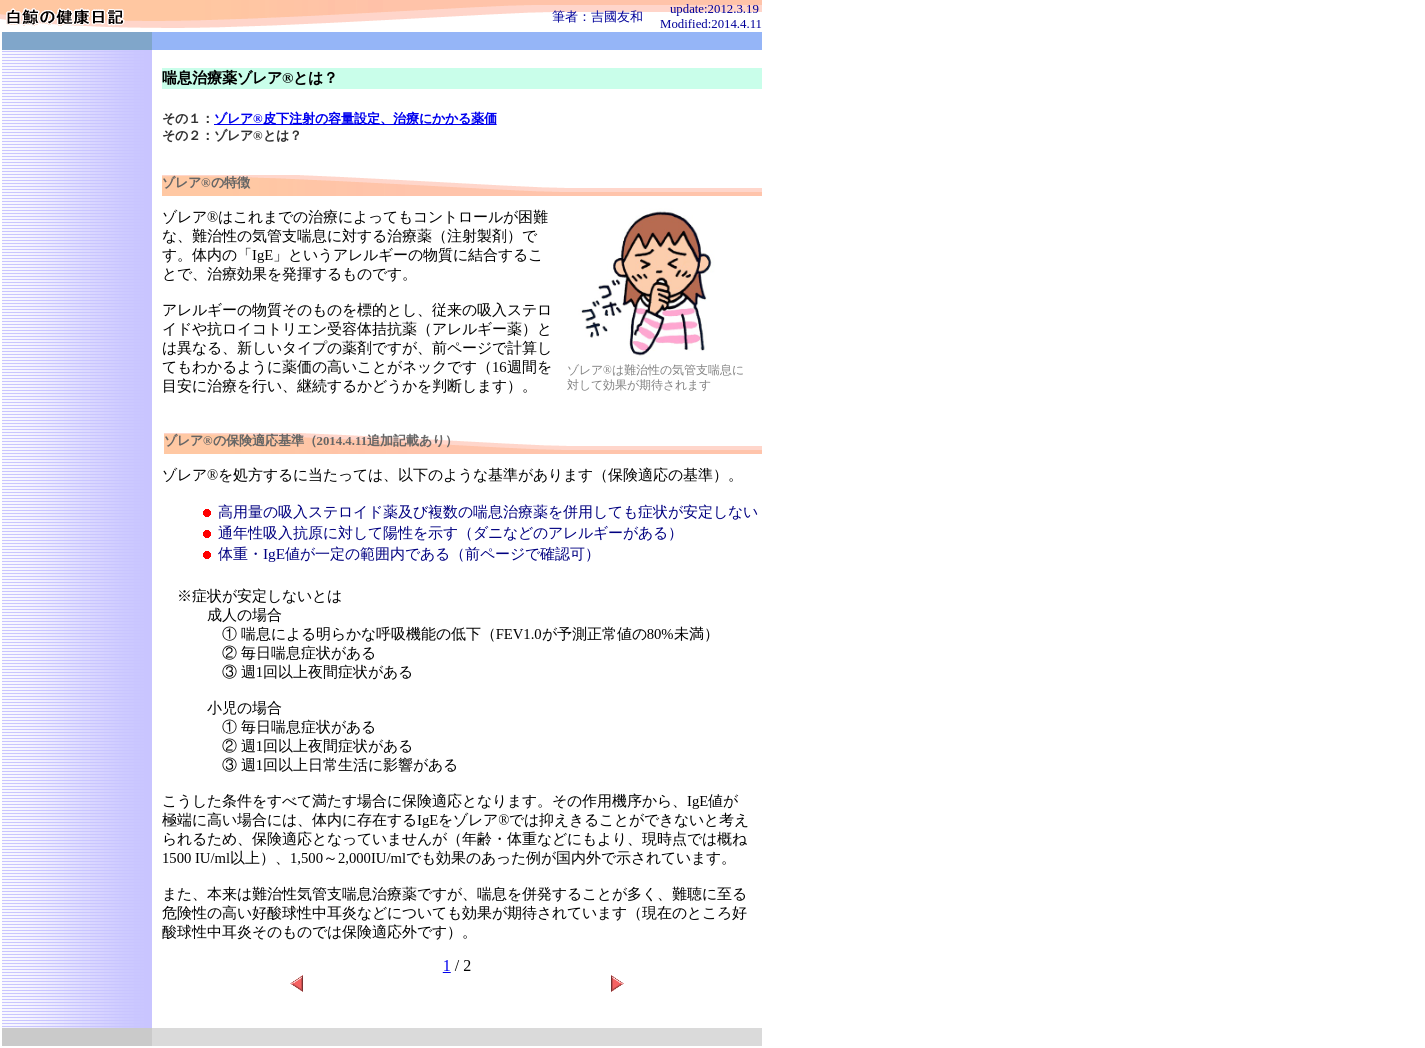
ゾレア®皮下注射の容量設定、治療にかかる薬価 (355, 119)
